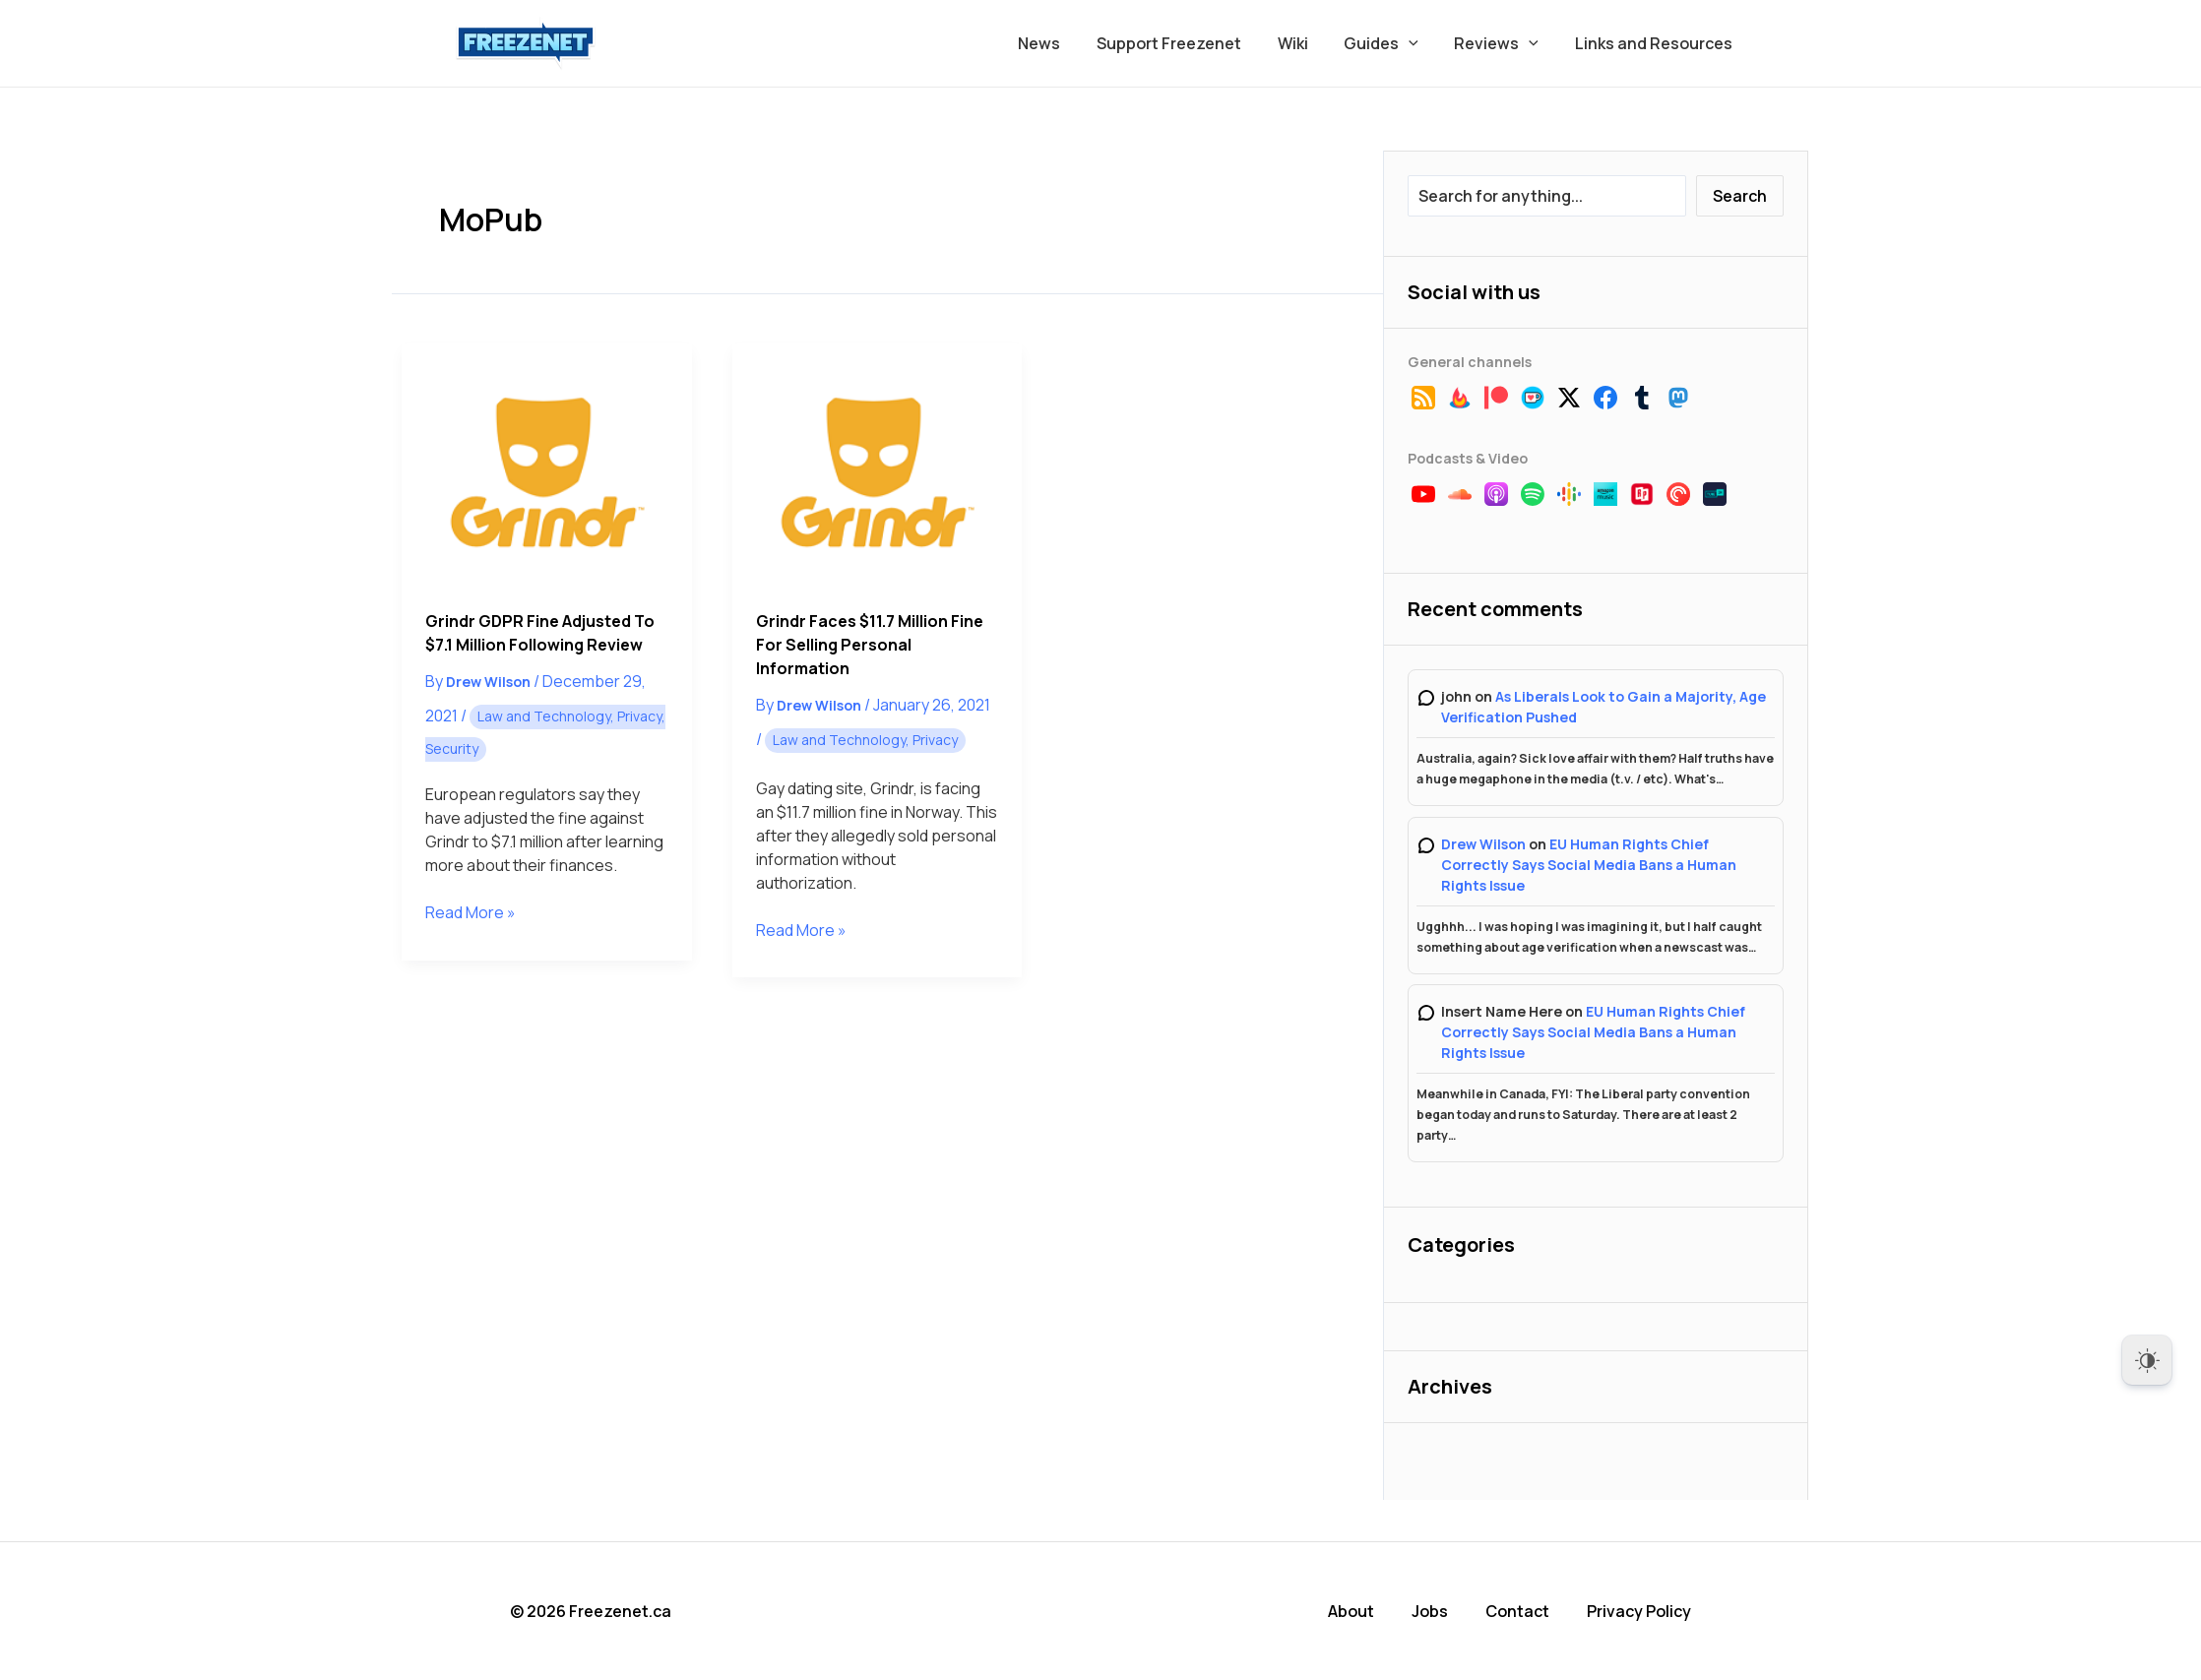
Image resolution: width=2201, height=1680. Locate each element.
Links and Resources (1655, 43)
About (1351, 1611)
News (1064, 43)
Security (451, 748)
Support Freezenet (1189, 43)
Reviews (1503, 43)
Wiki (1308, 43)
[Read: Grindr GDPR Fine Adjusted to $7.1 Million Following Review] (546, 464)
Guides (1392, 43)
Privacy (639, 716)
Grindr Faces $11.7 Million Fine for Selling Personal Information (869, 644)
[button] (1420, 43)
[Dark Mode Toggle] (2146, 1360)
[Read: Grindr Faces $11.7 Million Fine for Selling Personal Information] (877, 464)
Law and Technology (543, 716)
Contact (1517, 1611)
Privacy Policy (1639, 1611)
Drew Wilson (1483, 844)
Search (1740, 196)
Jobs (1430, 1611)
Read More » (470, 912)
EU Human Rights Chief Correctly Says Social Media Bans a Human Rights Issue (1588, 865)
